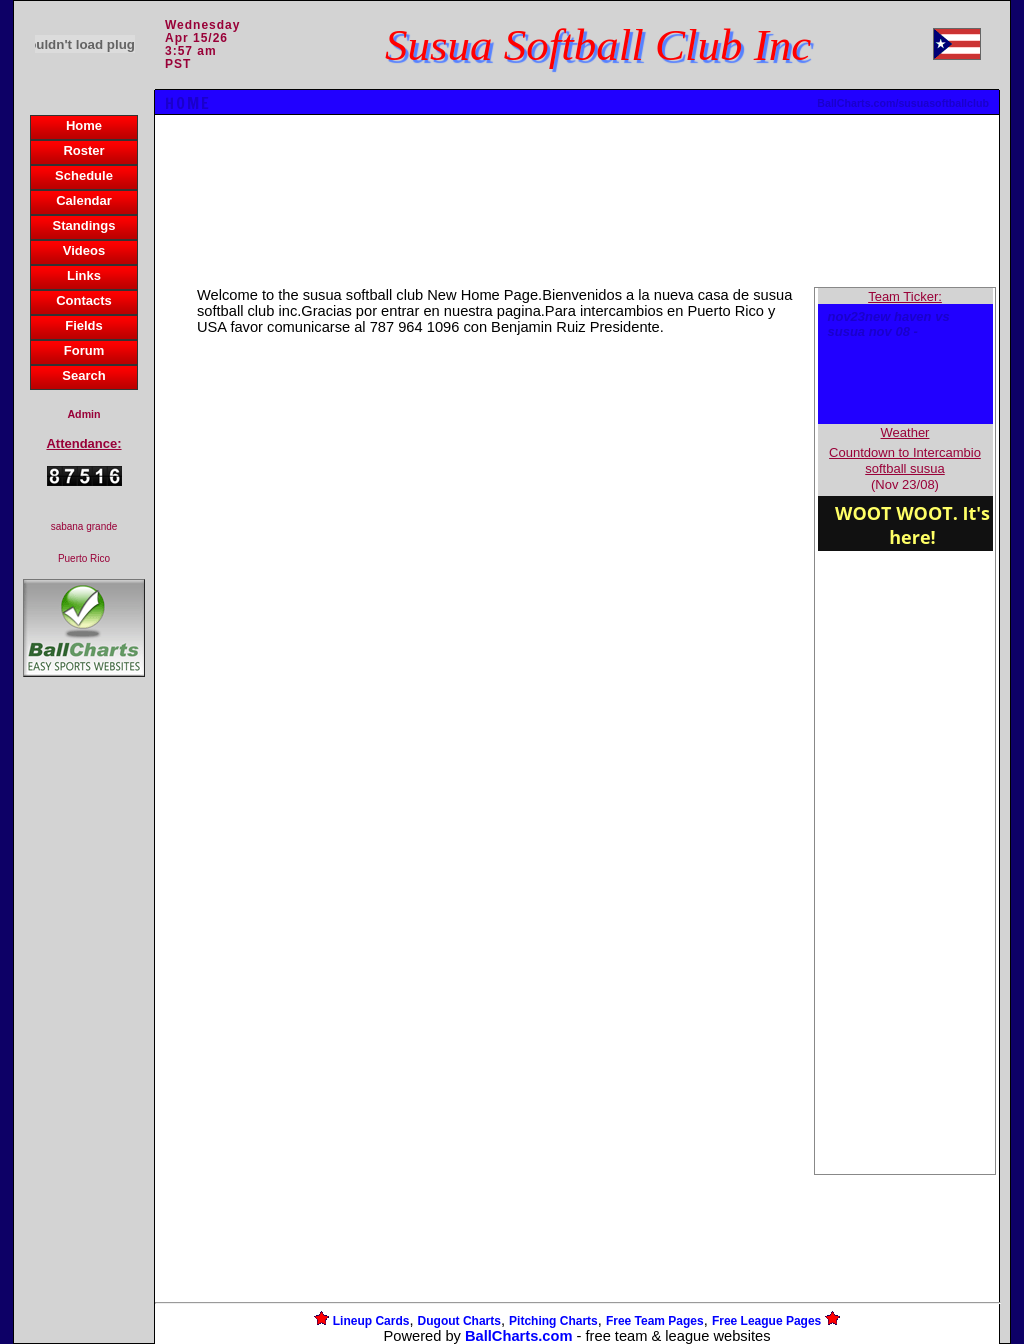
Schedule (84, 175)
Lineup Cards (371, 1321)
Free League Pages (766, 1321)
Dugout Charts (459, 1321)
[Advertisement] (84, 1026)
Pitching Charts (553, 1321)
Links (84, 275)
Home (84, 125)
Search (83, 375)
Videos (84, 250)
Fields (84, 325)
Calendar (84, 200)
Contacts (84, 300)
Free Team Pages (655, 1321)
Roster (83, 150)
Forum (84, 350)
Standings (84, 225)
